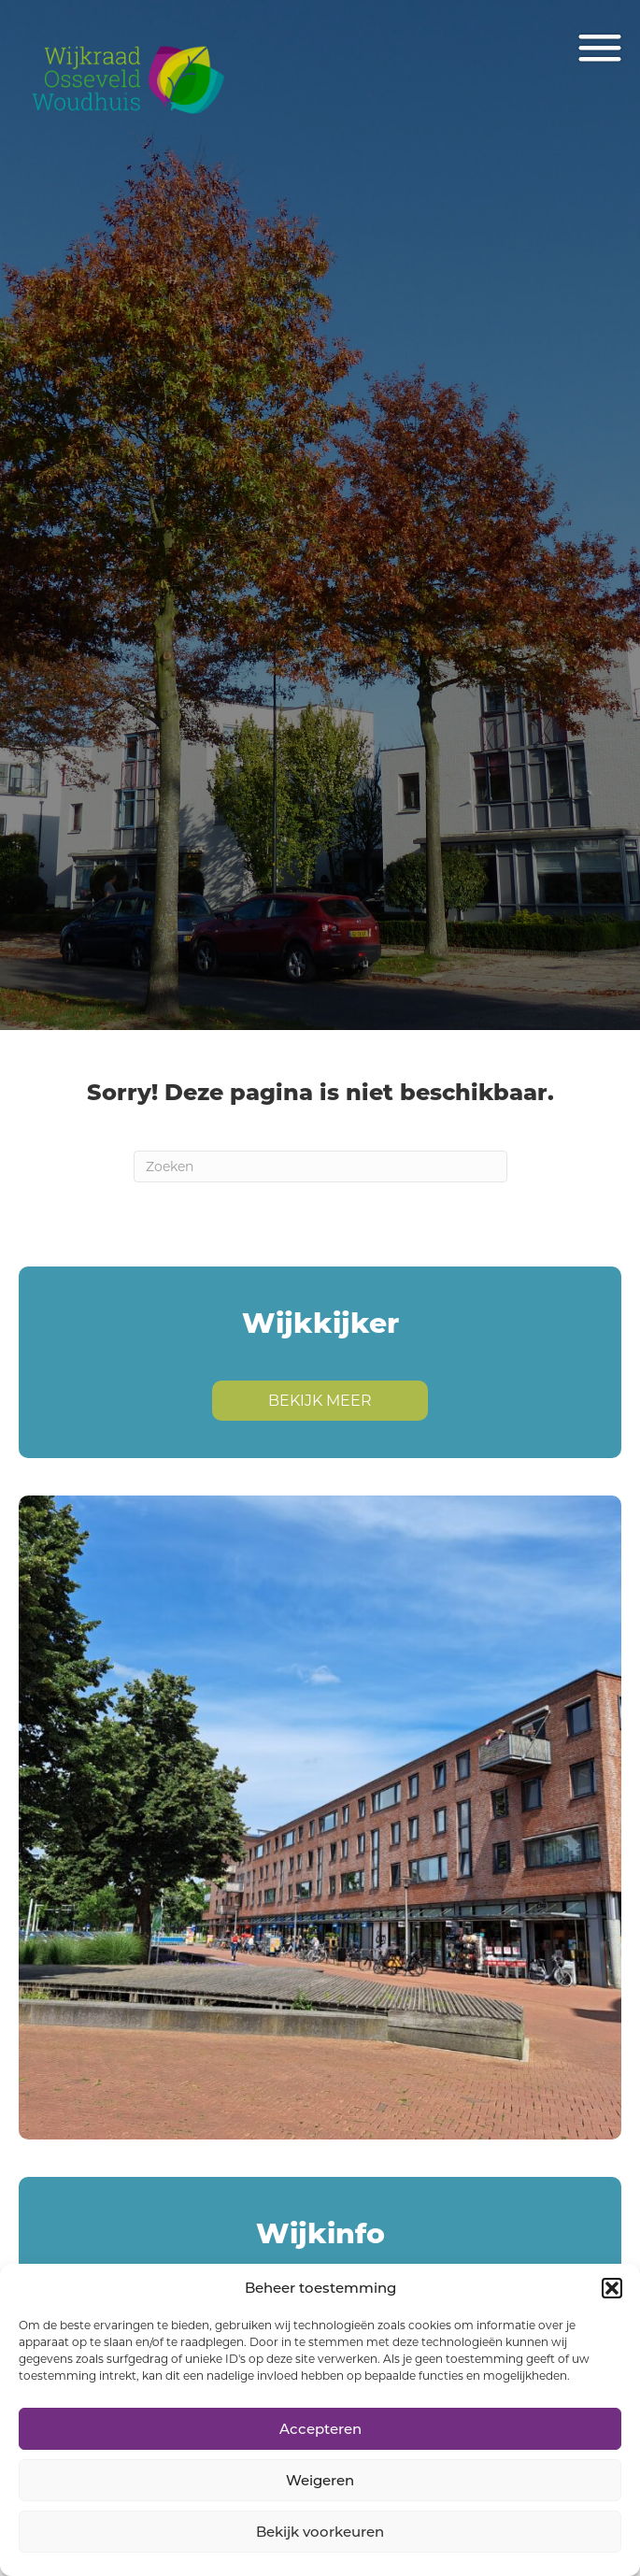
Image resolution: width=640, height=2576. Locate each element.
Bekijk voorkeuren (320, 2531)
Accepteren (320, 2429)
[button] (612, 2288)
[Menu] (599, 48)
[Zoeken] (320, 1166)
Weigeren (320, 2480)
